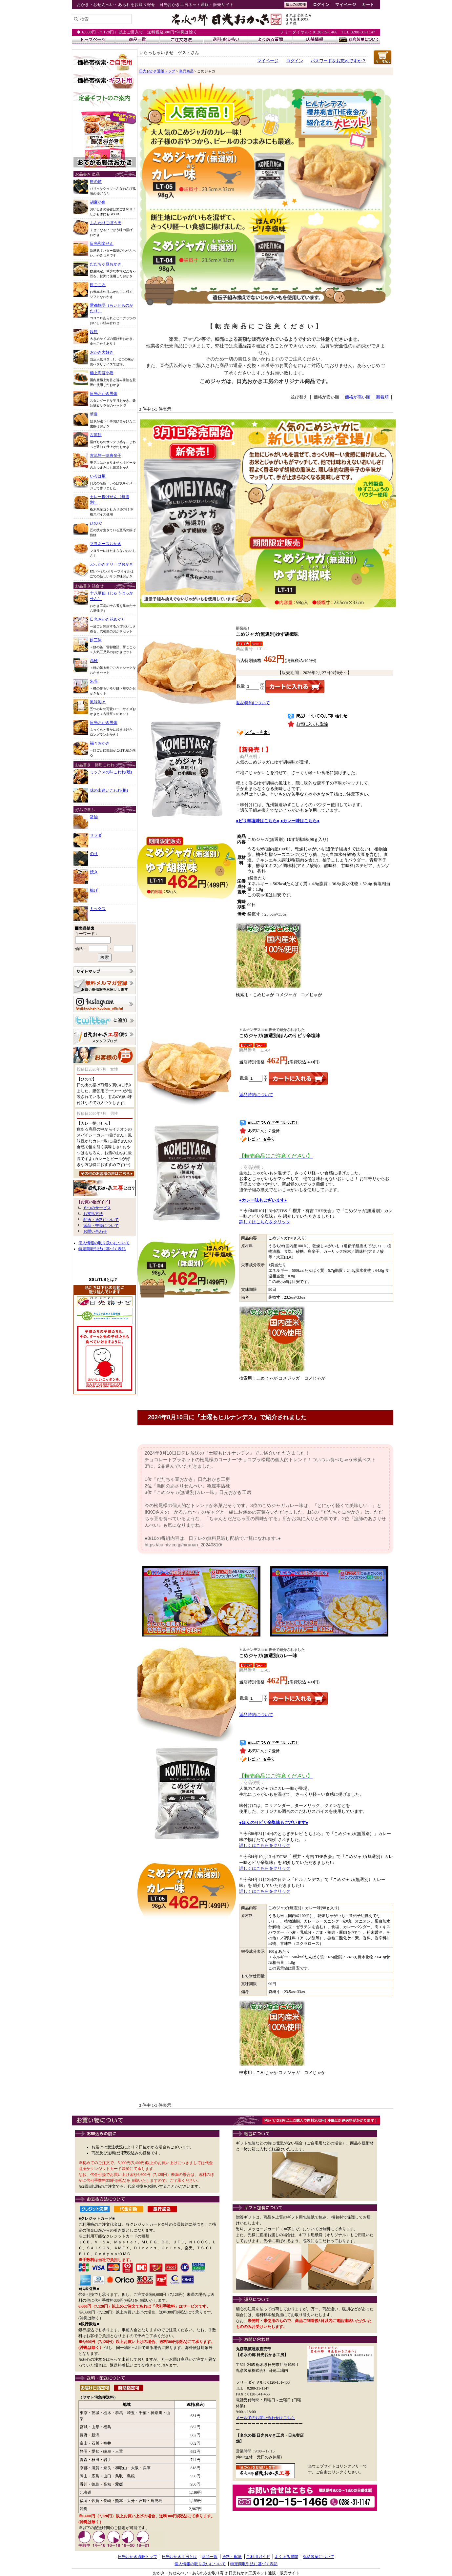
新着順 (382, 397)
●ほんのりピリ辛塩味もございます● (273, 1822)
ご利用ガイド (258, 2556)
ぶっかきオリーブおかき (111, 564)
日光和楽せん (101, 243)
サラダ (96, 835)
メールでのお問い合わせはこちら (265, 2417)
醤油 (94, 817)
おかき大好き (101, 352)
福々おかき (100, 743)
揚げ (94, 890)
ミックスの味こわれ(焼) (111, 772)
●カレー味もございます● (263, 1200)
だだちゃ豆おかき (105, 264)
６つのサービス (97, 1208)
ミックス (98, 908)
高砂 (94, 660)
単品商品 (186, 71)
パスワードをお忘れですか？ (338, 61)
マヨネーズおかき (105, 543)
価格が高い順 (357, 397)
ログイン (321, 5)
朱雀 (94, 681)
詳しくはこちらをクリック (264, 1222)
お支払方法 (93, 1213)
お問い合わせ (95, 1231)
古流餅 (96, 435)
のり (94, 853)
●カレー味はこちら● (299, 821)
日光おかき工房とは (179, 2556)
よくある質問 (286, 2556)
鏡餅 (94, 331)
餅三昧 (96, 640)
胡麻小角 (98, 202)
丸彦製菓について (318, 2556)
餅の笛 (96, 181)
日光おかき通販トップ (157, 71)
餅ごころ (98, 284)
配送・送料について (101, 1219)
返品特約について (253, 703)
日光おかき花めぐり (107, 619)
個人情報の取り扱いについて (104, 1243)
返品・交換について (101, 1225)
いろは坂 (98, 476)
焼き (94, 872)
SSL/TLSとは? (103, 1279)
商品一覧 (209, 2556)
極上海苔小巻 (101, 373)
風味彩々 (98, 702)
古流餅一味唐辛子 (105, 455)
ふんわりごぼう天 (105, 223)
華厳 (94, 414)
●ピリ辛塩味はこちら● (257, 821)
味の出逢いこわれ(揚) (109, 790)
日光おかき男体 (103, 393)
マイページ (345, 5)
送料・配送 (232, 2556)
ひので (96, 523)
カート (368, 5)
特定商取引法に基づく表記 (102, 1249)
